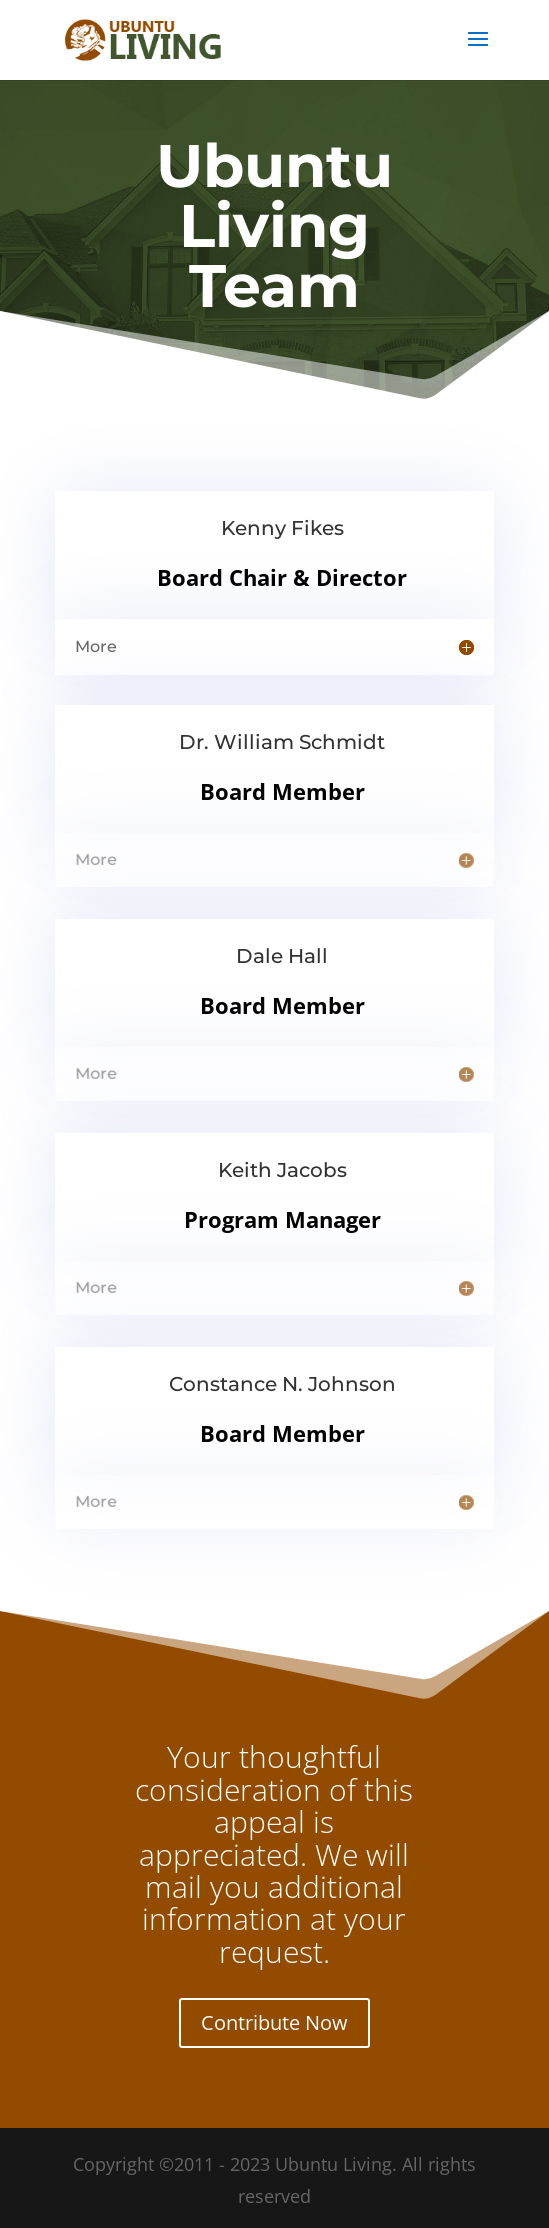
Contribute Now (274, 2022)
